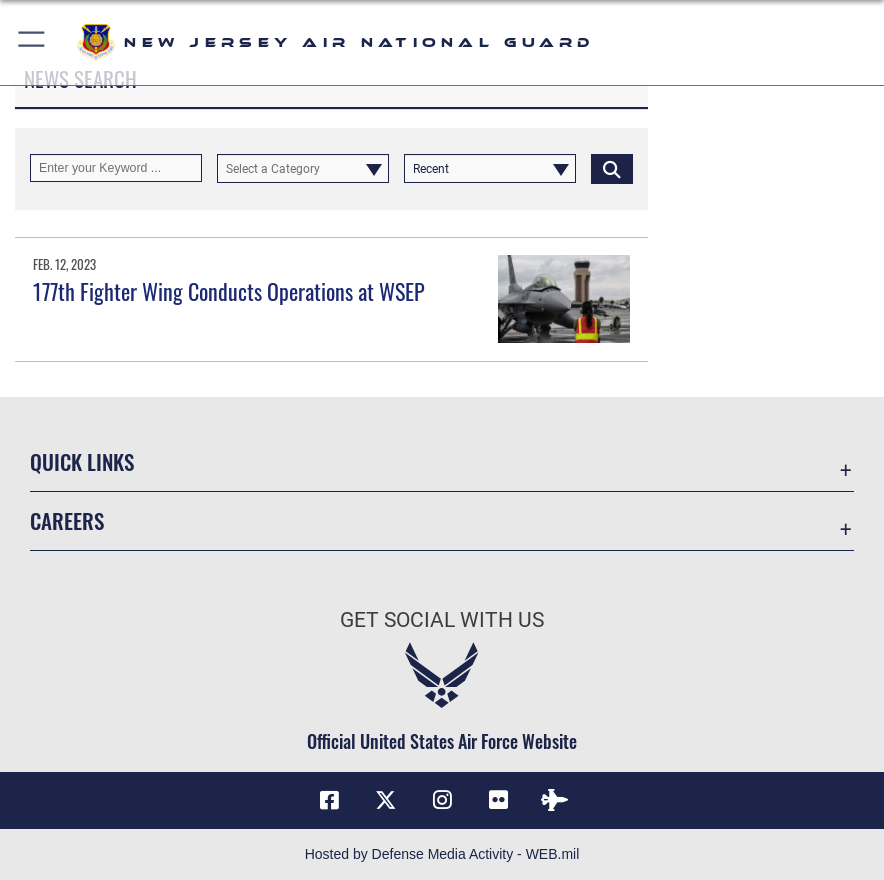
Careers (67, 520)
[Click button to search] (612, 168)
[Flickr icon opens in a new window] (498, 800)
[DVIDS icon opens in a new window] (555, 800)
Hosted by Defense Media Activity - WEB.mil (442, 854)
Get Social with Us (442, 619)
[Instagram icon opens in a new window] (442, 800)
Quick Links (82, 461)
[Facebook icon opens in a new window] (329, 800)
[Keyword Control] (116, 168)
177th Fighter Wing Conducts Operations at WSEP (229, 291)
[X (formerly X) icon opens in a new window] (386, 800)
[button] (32, 42)
